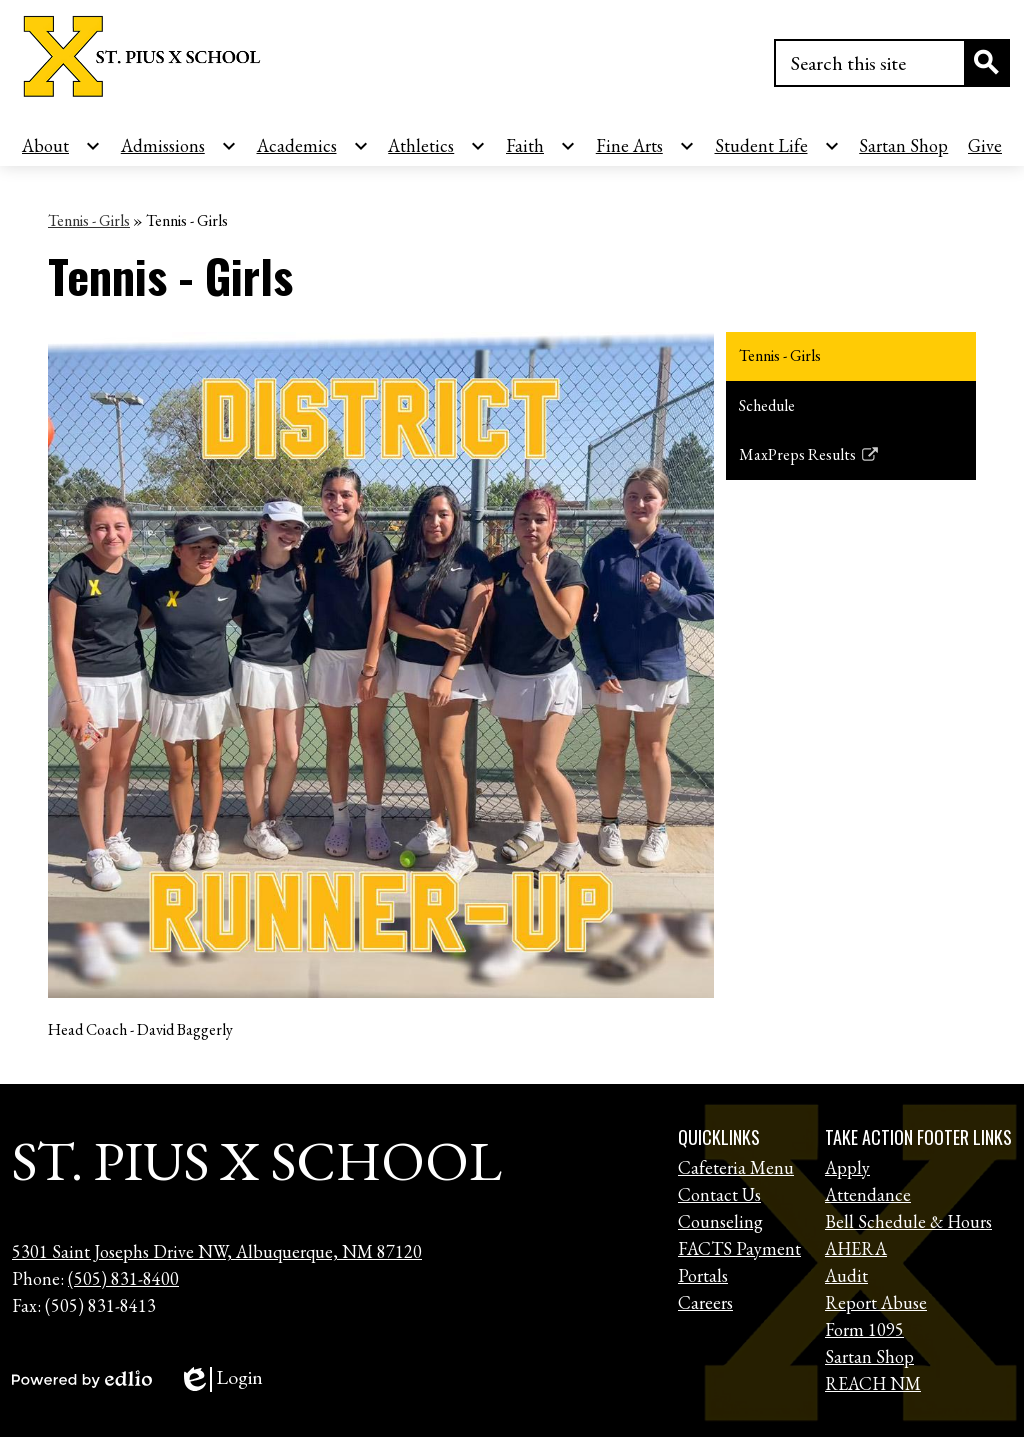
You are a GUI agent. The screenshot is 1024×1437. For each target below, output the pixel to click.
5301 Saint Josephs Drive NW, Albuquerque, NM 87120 (217, 1251)
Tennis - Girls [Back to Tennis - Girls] (89, 220)
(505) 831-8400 (123, 1278)
